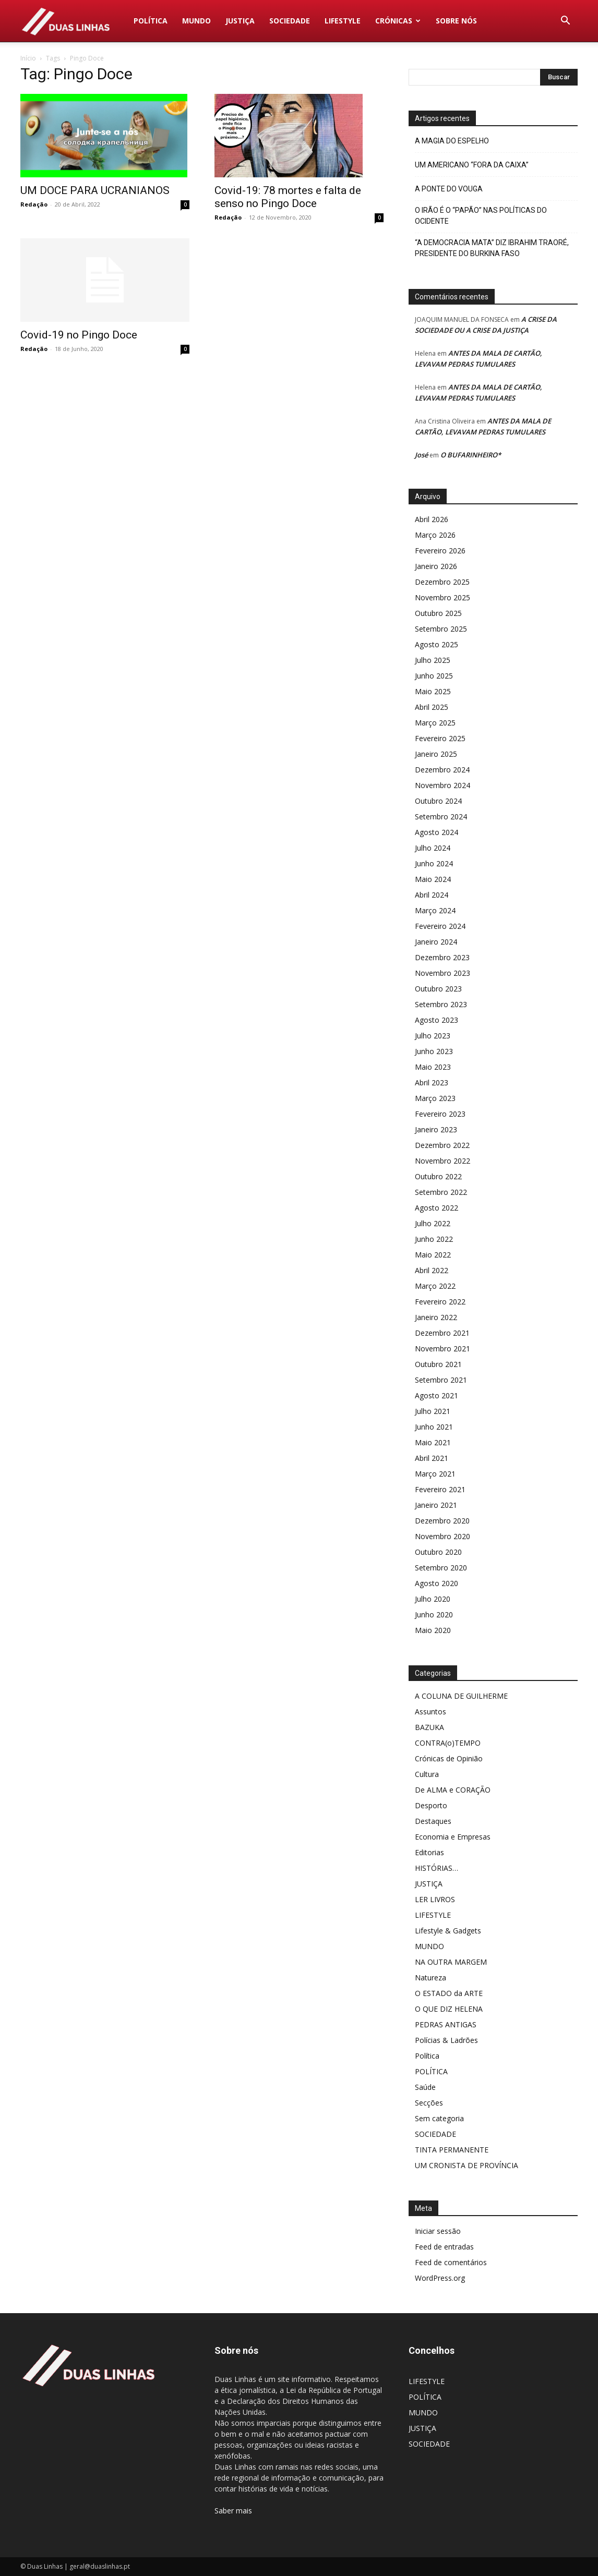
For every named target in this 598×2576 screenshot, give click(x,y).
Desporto (431, 1805)
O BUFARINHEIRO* (470, 454)
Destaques (433, 1821)
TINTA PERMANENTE (451, 2150)
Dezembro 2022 (442, 1145)
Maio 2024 (433, 879)
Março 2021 (435, 1474)
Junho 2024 (434, 863)
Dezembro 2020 (442, 1521)
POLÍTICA (151, 21)
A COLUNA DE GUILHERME (461, 1696)
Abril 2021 (431, 1458)
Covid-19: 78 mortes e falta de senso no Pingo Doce (287, 197)
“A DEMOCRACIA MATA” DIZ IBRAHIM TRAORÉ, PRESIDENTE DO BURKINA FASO (492, 248)
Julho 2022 (432, 1223)
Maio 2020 (433, 1630)
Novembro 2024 (442, 785)
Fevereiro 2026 (440, 550)
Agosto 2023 (436, 1020)
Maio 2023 (433, 1067)
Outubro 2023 (438, 989)
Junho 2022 (434, 1239)
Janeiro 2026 (436, 566)
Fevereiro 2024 (440, 926)
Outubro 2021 (438, 1364)
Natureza (430, 1977)
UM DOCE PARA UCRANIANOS (95, 190)
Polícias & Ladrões (446, 2040)
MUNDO (196, 21)
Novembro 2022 (442, 1161)
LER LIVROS (435, 1899)
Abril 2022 (431, 1270)
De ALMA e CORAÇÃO (453, 1790)
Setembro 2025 (441, 629)
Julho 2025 (432, 660)
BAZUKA (429, 1727)
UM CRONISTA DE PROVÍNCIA (466, 2165)
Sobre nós (456, 21)
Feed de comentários (451, 2262)
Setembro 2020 (441, 1568)
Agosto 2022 (436, 1208)
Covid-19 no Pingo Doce (78, 335)
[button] (565, 22)
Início (28, 58)
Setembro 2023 (441, 1004)
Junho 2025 (434, 676)
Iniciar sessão (438, 2231)
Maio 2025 (433, 691)
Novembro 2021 (442, 1348)
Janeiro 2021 (436, 1505)
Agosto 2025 (436, 644)
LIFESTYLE (343, 21)
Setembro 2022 (441, 1192)
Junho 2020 (434, 1614)
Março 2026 (435, 535)
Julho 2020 (432, 1599)
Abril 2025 (431, 707)
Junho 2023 (434, 1051)
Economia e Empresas (453, 1837)
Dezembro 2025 (442, 582)
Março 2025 (435, 723)
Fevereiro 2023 (440, 1114)
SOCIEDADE (289, 21)
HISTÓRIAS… (436, 1868)
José (421, 454)
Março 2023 (435, 1098)
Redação (33, 204)
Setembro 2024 (441, 816)
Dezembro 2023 (442, 957)
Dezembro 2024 (442, 770)
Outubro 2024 (438, 801)
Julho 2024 (432, 848)
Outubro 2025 (438, 613)
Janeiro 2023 (436, 1129)
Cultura (427, 1774)
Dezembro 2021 (442, 1333)
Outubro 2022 (438, 1176)
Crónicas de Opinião (449, 1758)
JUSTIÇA (240, 21)
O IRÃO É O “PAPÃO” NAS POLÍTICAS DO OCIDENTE (481, 215)
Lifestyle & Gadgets (448, 1931)
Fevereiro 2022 (440, 1302)
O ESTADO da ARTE (449, 1993)
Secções (429, 2103)
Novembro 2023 (442, 973)
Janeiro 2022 (436, 1317)
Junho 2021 (434, 1427)
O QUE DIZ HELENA (449, 2009)
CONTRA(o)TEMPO (448, 1743)
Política (427, 2056)
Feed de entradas (444, 2247)
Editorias (429, 1852)
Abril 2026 (431, 519)
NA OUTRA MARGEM (451, 1962)
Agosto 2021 (436, 1395)
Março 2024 (435, 910)
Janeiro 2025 (436, 754)
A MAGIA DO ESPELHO (452, 141)
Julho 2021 (432, 1411)
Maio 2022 (433, 1255)
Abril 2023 (431, 1082)
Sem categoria (439, 2118)
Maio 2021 (433, 1442)
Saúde (425, 2087)
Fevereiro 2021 (440, 1489)
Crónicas (398, 21)
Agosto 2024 (436, 832)
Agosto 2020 (436, 1583)
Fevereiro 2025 (440, 738)
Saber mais (233, 2510)
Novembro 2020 (442, 1536)
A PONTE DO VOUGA (449, 189)
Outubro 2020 (438, 1552)
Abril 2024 (431, 895)
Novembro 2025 (442, 597)
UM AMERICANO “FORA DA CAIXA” (472, 165)
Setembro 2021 (441, 1380)
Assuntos (430, 1711)
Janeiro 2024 (436, 942)
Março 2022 (435, 1286)
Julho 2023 (432, 1036)
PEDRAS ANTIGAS (445, 2024)
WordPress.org (440, 2278)
